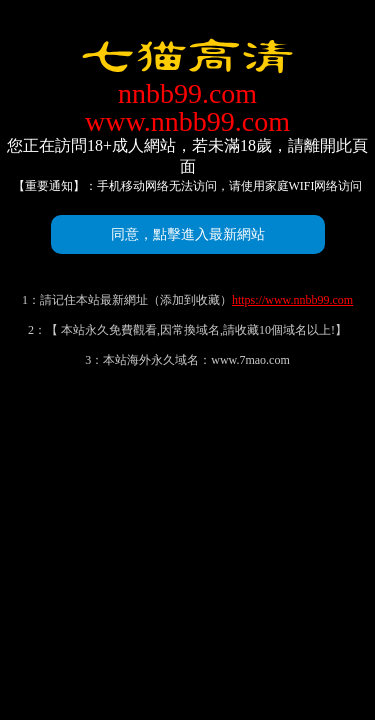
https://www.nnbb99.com (292, 300)
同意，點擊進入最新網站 (188, 234)
